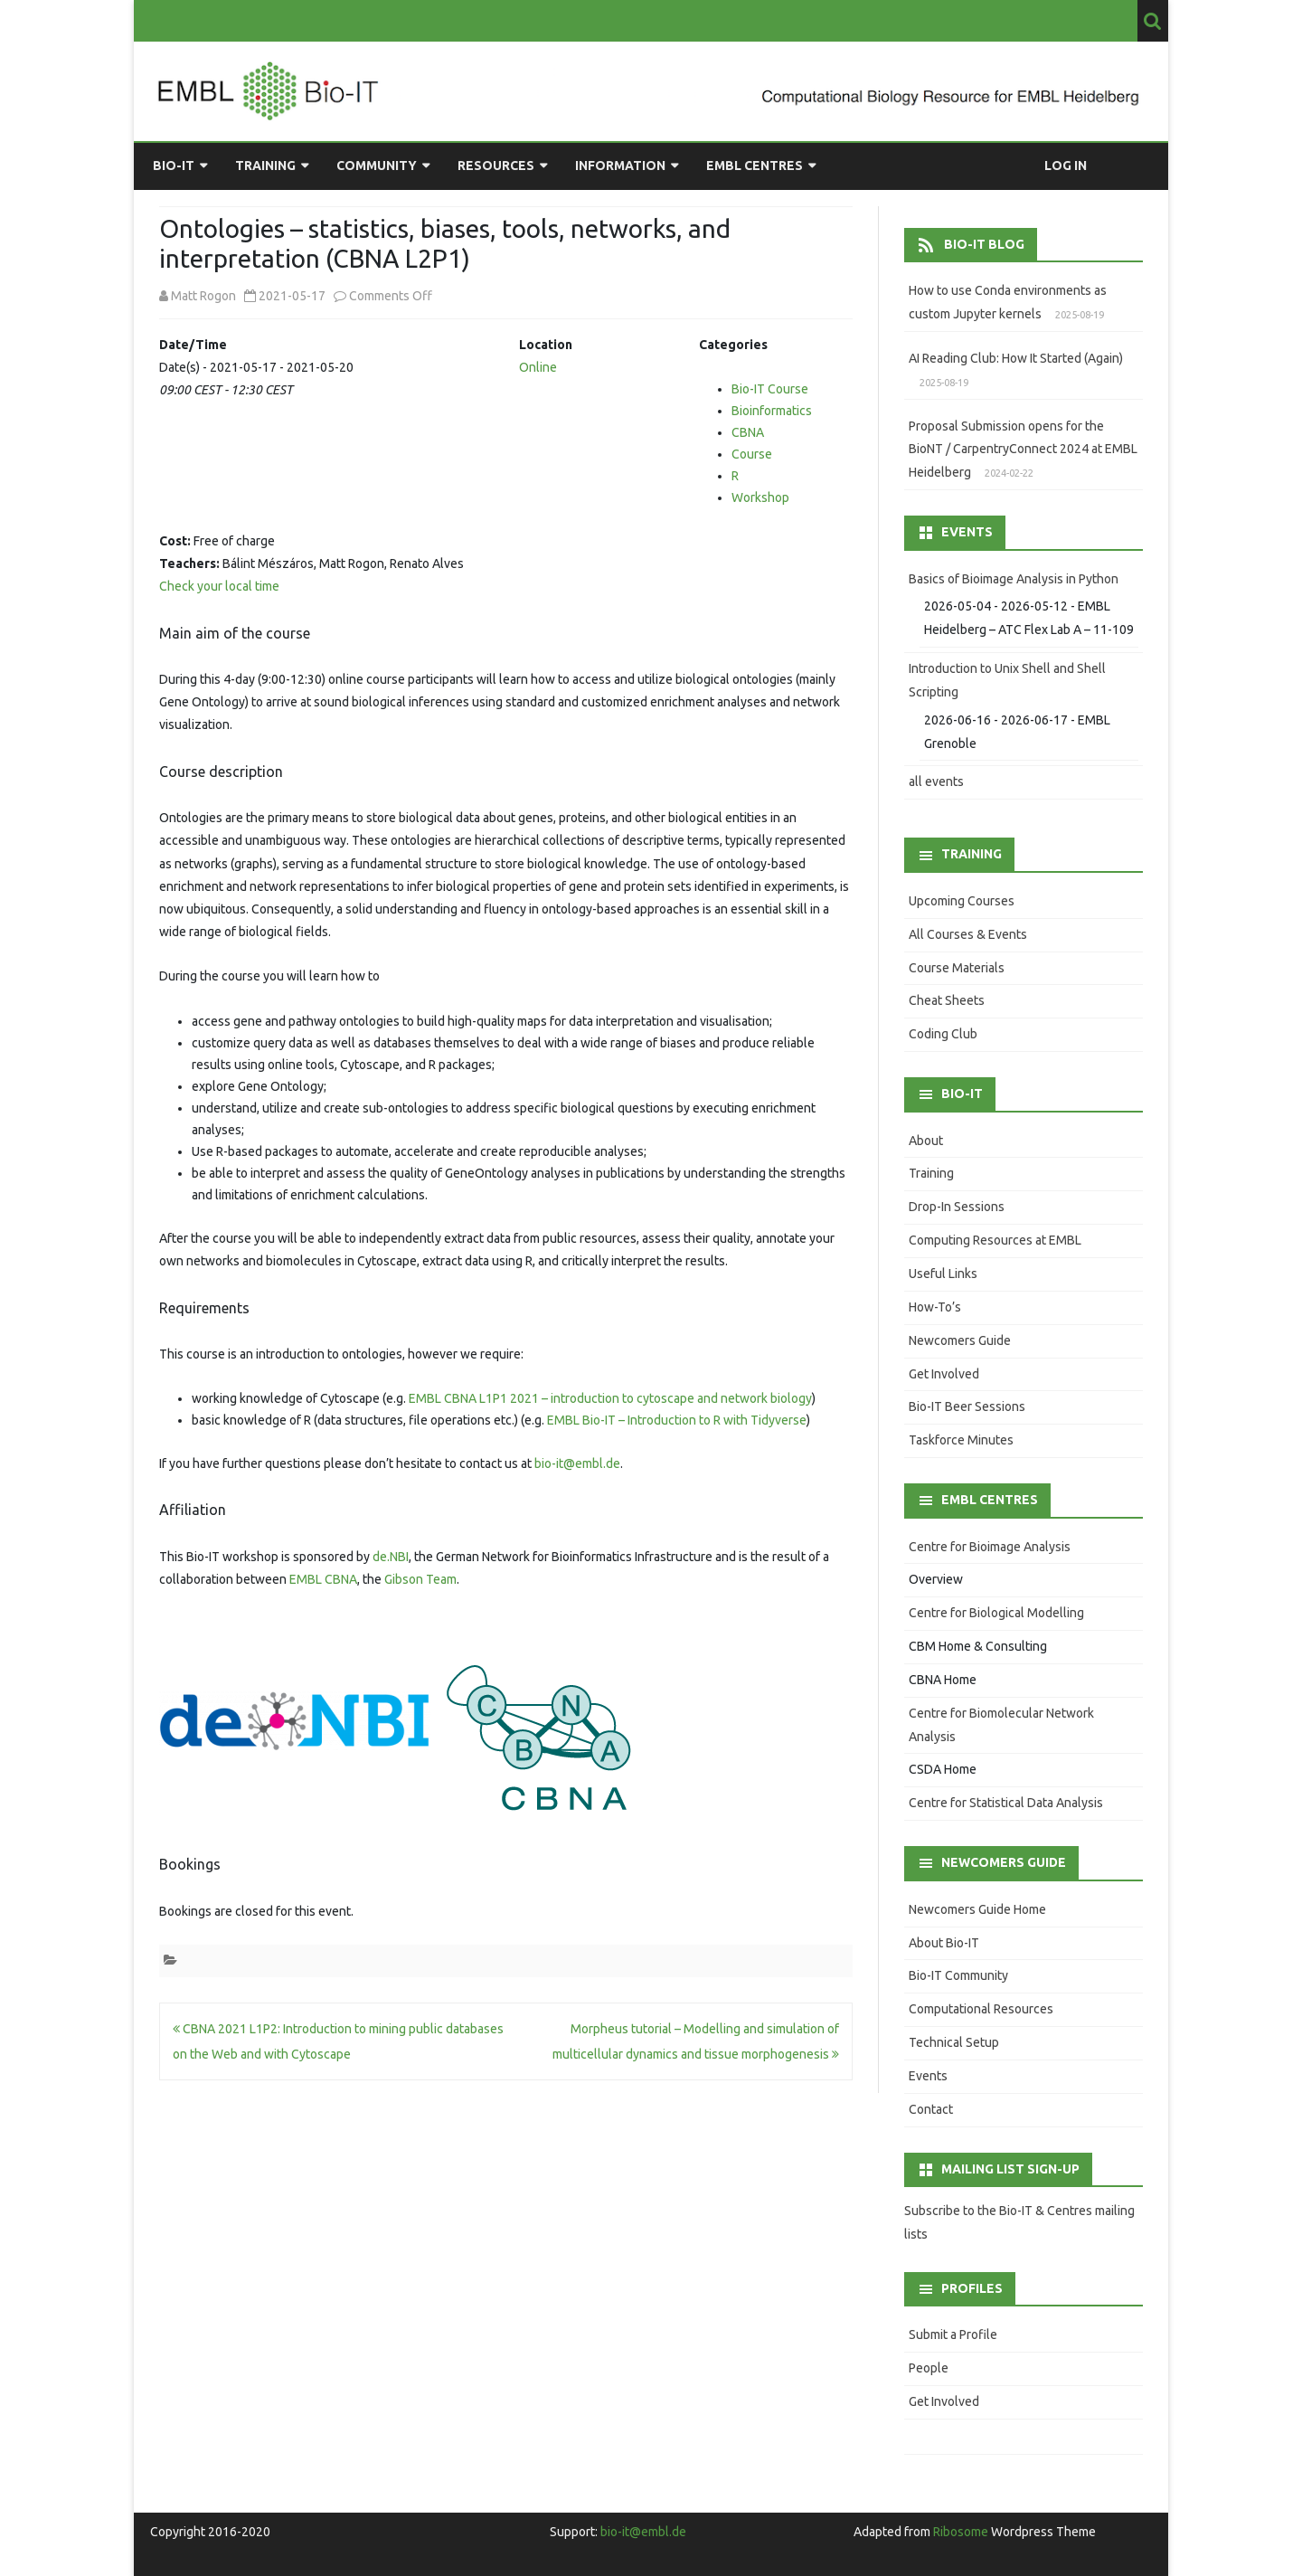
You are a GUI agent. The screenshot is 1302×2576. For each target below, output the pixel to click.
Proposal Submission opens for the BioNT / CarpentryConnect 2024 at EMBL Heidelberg (1023, 449)
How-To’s (935, 1307)
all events (936, 781)
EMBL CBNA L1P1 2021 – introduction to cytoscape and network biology (610, 1398)
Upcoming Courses (961, 901)
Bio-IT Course (769, 389)
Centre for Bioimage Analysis (990, 1546)
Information (620, 165)
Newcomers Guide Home (977, 1909)
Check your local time (219, 586)
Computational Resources (981, 2009)
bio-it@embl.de (577, 1463)
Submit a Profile (953, 2334)
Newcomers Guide (960, 1340)
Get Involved (944, 1374)
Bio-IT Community (958, 1975)
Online (538, 367)
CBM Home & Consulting (978, 1646)
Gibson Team (420, 1579)
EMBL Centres (754, 165)
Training (265, 165)
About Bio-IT (944, 1943)
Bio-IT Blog (984, 244)
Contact (931, 2109)
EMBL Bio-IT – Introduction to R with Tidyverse (677, 1420)
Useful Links (943, 1273)
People (928, 2368)
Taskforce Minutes (961, 1440)
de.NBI (391, 1556)
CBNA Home (942, 1679)
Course (751, 454)
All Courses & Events (968, 934)
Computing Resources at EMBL (995, 1240)
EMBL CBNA (323, 1579)
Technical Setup (954, 2042)
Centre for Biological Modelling (996, 1612)
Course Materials (957, 968)
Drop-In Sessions (957, 1206)
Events (928, 2076)
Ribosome (960, 2531)
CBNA (747, 432)
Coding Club (943, 1034)
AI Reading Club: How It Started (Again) (1016, 358)
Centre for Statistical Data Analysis (1006, 1802)
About (926, 1140)
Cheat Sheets (947, 1000)
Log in (1065, 165)
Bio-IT (173, 165)
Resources (496, 165)
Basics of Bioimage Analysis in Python (1013, 579)
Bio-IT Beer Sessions (967, 1406)
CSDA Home (942, 1769)
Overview (936, 1579)
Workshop (760, 497)
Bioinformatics (771, 410)
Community (376, 165)
